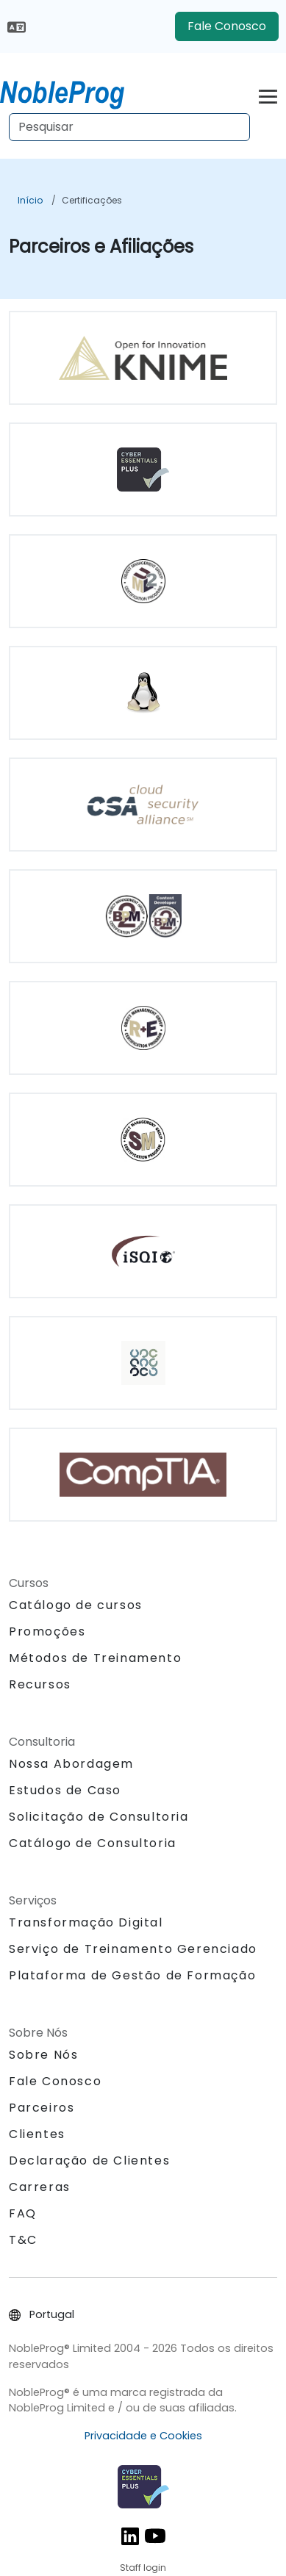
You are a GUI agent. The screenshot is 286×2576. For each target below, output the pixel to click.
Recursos (40, 1684)
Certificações (92, 200)
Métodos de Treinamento (95, 1657)
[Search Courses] (129, 127)
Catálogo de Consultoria (92, 1843)
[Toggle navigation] (268, 94)
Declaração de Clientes (89, 2160)
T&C (23, 2239)
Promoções (47, 1631)
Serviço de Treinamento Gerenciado (133, 1948)
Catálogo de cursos (76, 1605)
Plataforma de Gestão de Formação (132, 1975)
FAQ (23, 2213)
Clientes (37, 2134)
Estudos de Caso (65, 1790)
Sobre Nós (43, 2054)
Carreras (40, 2187)
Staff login (143, 2567)
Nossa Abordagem (71, 1763)
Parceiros (41, 2107)
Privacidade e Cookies (143, 2435)
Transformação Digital (86, 1922)
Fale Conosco (226, 26)
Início (30, 200)
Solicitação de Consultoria (99, 1817)
